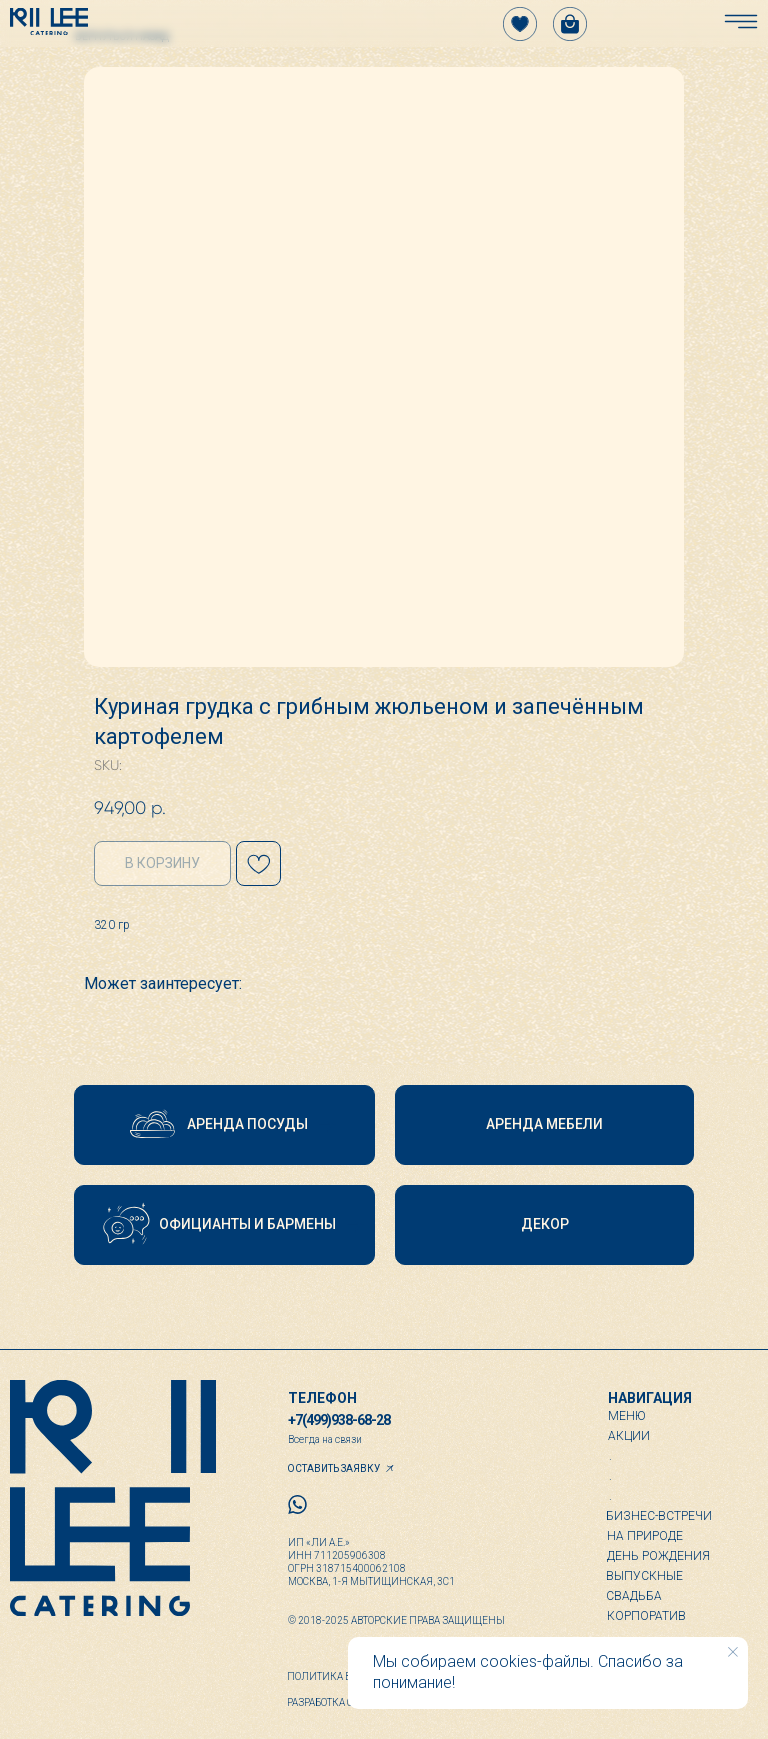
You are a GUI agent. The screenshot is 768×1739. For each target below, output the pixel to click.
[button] (224, 1125)
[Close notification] (733, 1652)
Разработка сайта (332, 1702)
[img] (49, 21)
